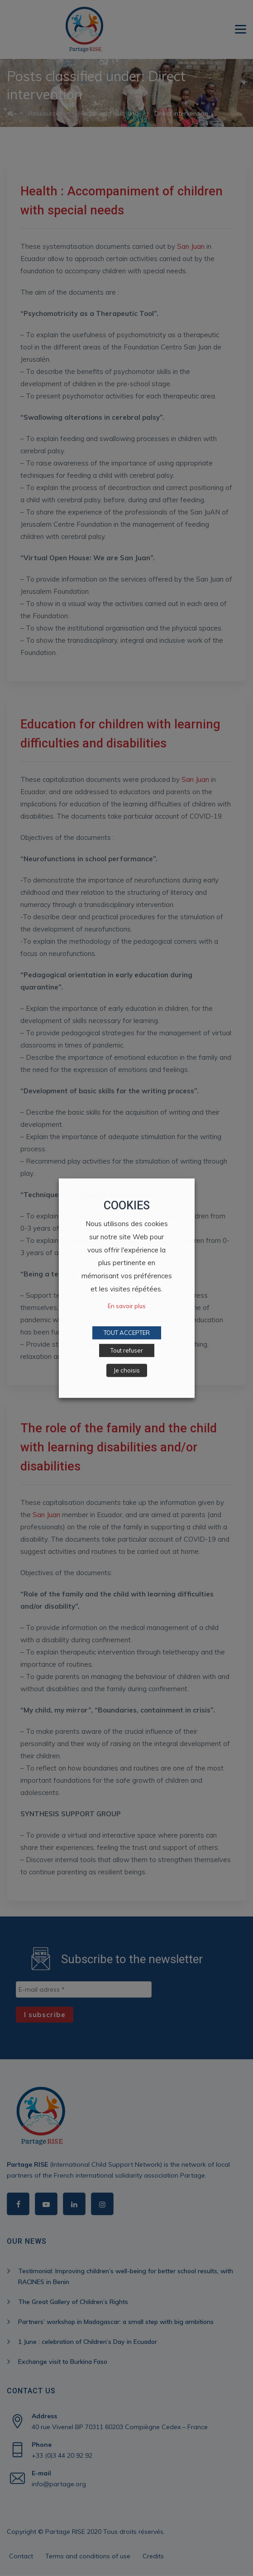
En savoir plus (127, 1306)
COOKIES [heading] (127, 1205)
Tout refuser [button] (126, 1350)
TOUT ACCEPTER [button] (127, 1332)
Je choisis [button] (127, 1370)
